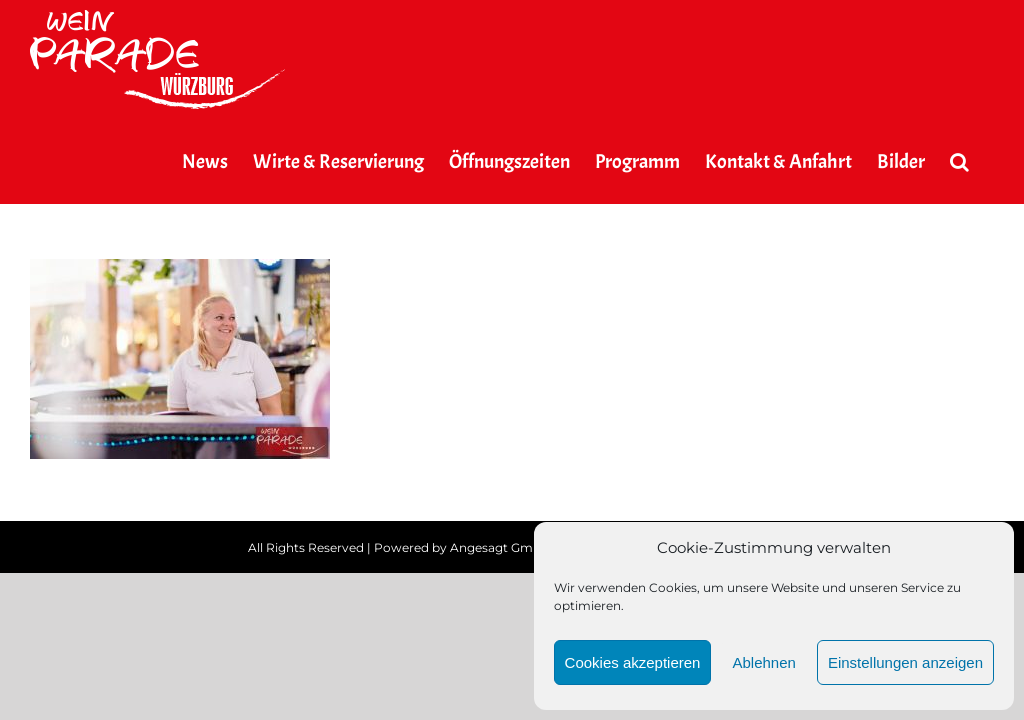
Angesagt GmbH (500, 547)
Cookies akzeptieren (633, 662)
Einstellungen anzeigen (905, 662)
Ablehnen (763, 662)
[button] (959, 162)
